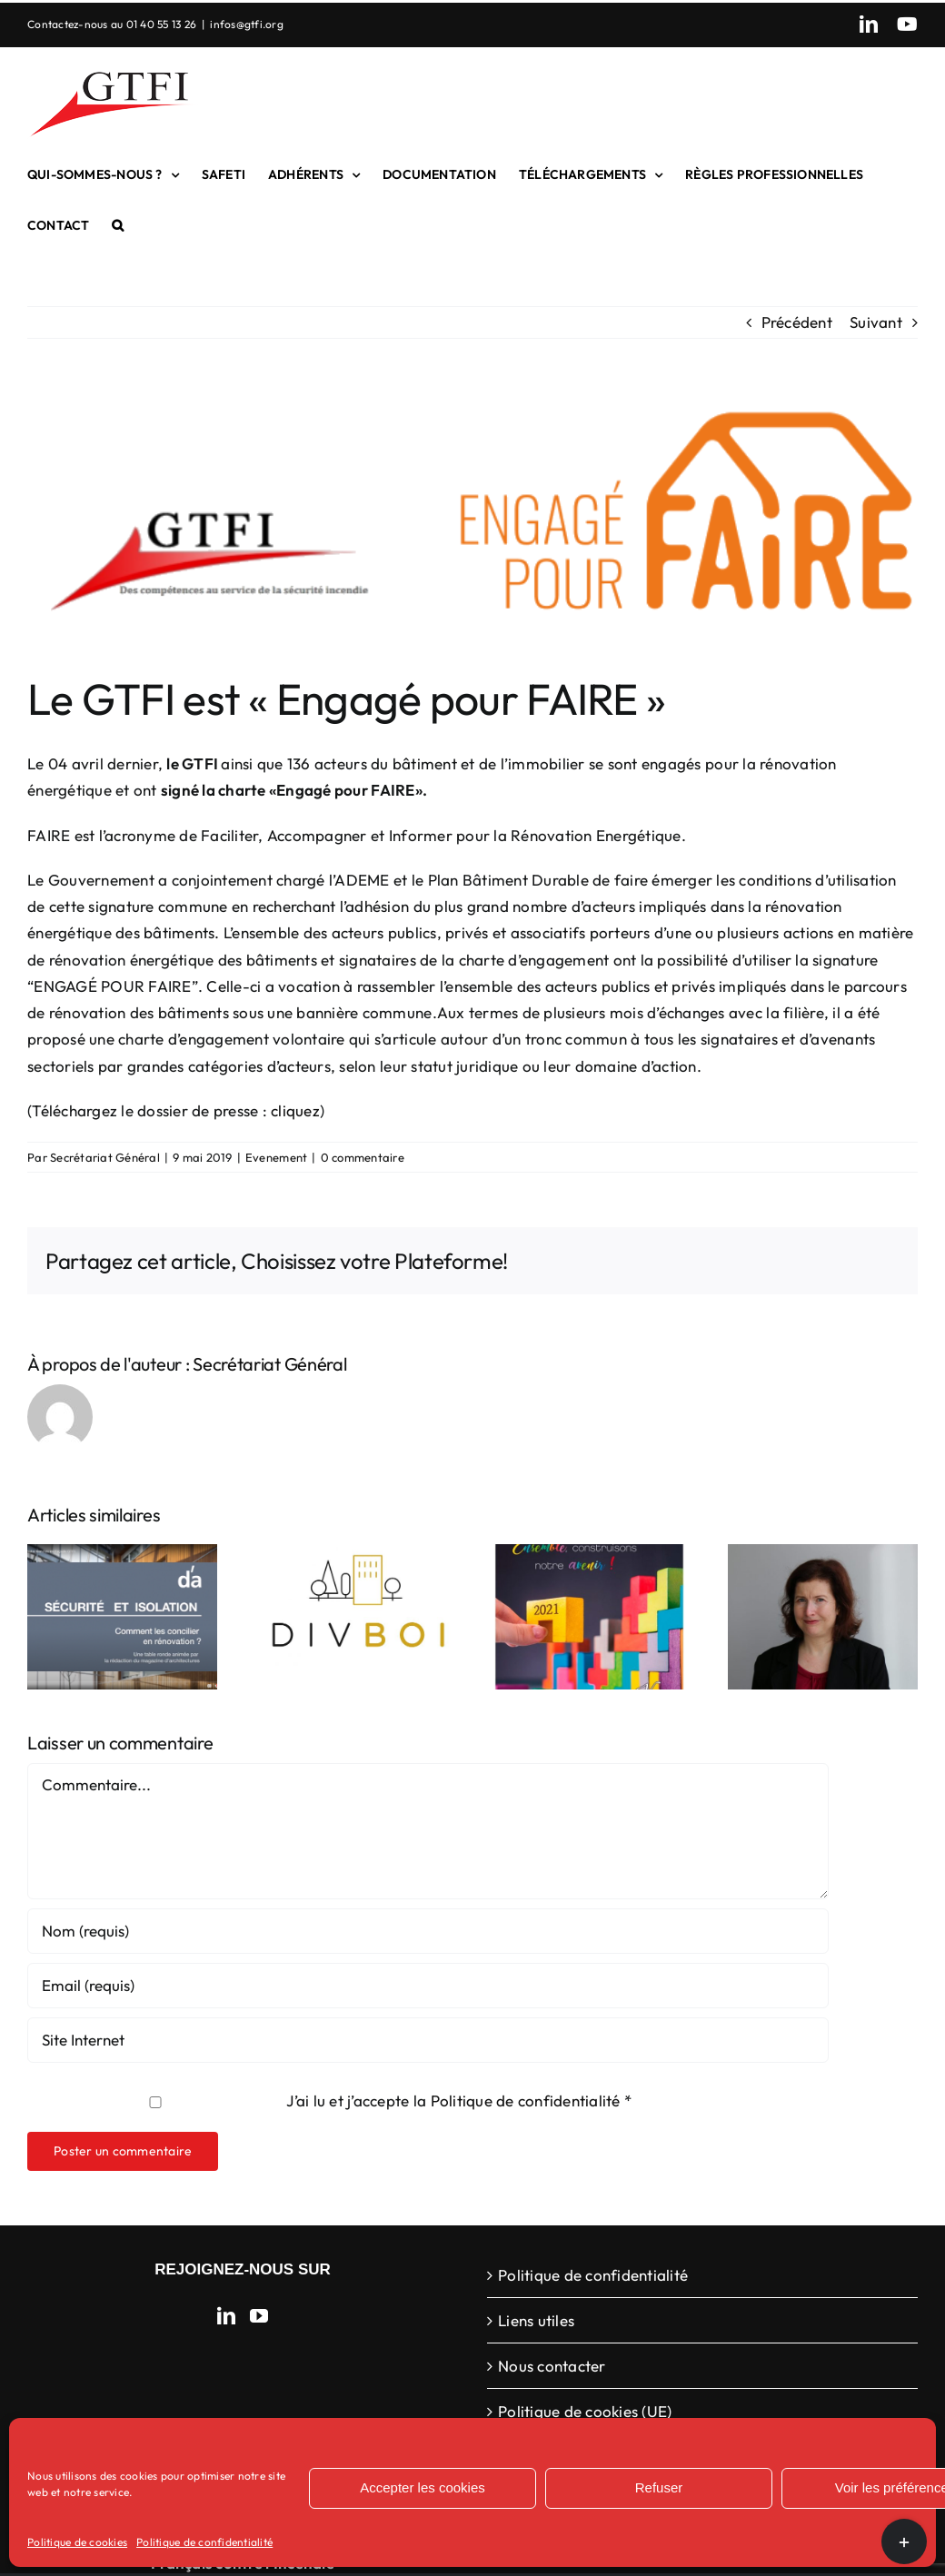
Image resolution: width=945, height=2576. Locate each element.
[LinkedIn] (226, 2316)
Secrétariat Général (105, 1157)
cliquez (295, 1110)
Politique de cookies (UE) (584, 2411)
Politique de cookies (77, 2542)
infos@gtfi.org (247, 24)
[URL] (428, 2040)
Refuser (659, 2487)
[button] (118, 225)
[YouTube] (259, 2316)
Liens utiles (536, 2320)
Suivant (876, 322)
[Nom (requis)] (428, 1931)
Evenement (276, 1157)
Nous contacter (552, 2365)
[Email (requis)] (428, 1985)
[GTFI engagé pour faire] (472, 519)
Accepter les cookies (422, 2487)
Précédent (796, 322)
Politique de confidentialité (204, 2542)
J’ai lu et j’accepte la (331, 2100)
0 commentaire (362, 1157)
